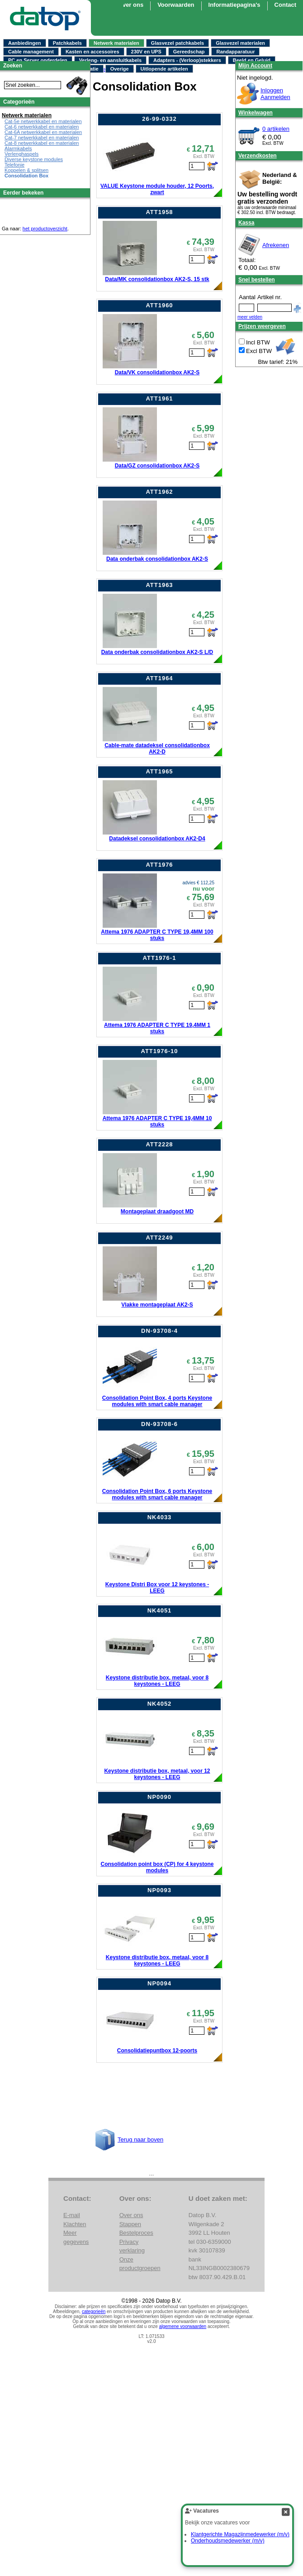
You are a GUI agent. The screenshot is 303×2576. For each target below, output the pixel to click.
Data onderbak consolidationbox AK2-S (157, 559)
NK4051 (159, 1610)
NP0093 (159, 1890)
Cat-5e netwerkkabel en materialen (43, 121)
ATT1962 (159, 491)
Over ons (130, 4)
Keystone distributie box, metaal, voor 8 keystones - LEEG (157, 1680)
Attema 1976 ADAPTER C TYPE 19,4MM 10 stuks (157, 1121)
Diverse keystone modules (34, 159)
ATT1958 (159, 212)
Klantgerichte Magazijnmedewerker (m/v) (240, 2534)
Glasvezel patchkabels (177, 43)
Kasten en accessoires (92, 51)
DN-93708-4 (159, 1330)
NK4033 (159, 1517)
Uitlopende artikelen (164, 69)
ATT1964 (159, 678)
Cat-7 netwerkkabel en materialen (42, 137)
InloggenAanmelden (275, 93)
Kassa (246, 222)
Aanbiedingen (24, 43)
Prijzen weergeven (262, 326)
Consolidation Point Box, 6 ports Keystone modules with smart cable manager (157, 1494)
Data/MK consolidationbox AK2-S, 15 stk (157, 279)
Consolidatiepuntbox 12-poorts (157, 2050)
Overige (119, 69)
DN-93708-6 (159, 1424)
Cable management (31, 51)
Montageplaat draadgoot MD (157, 1211)
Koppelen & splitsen (26, 170)
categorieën (93, 2311)
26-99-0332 (159, 118)
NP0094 (159, 1983)
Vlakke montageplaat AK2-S (157, 1305)
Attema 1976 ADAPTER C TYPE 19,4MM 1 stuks (157, 1028)
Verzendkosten (257, 156)
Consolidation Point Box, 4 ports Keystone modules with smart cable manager (157, 1401)
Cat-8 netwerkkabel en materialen (42, 143)
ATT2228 (159, 1144)
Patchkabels (67, 43)
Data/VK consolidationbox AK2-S (157, 372)
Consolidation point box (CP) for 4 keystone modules (156, 1867)
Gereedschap (189, 51)
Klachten (74, 2224)
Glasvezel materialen (240, 43)
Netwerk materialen (116, 43)
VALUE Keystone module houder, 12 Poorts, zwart (157, 189)
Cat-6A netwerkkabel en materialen (43, 132)
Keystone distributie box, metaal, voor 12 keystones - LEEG (157, 1774)
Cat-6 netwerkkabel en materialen (42, 126)
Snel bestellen (256, 280)
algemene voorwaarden (183, 2326)
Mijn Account (255, 65)
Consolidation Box (26, 175)
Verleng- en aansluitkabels (110, 60)
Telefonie (14, 164)
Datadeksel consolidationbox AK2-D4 (157, 838)
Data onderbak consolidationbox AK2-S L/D (157, 652)
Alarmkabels (18, 148)
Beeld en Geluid (251, 60)
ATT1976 (159, 864)
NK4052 (159, 1703)
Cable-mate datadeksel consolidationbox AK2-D (157, 748)
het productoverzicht (45, 228)
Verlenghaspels (21, 154)
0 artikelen (275, 128)
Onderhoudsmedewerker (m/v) (228, 2541)
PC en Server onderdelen (37, 60)
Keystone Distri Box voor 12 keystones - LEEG (157, 1587)
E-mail (71, 2215)
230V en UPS (146, 51)
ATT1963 (159, 585)
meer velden (249, 317)
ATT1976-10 (159, 1051)
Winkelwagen (255, 113)
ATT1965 (159, 771)
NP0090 (159, 1797)
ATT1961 (159, 398)
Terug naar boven (140, 2139)
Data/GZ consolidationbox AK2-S (157, 466)
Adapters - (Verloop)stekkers (187, 60)
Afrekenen (275, 245)
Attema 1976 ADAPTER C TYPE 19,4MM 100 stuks (157, 935)
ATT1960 (159, 305)
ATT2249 (159, 1237)
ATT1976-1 (159, 957)
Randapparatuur (235, 51)
